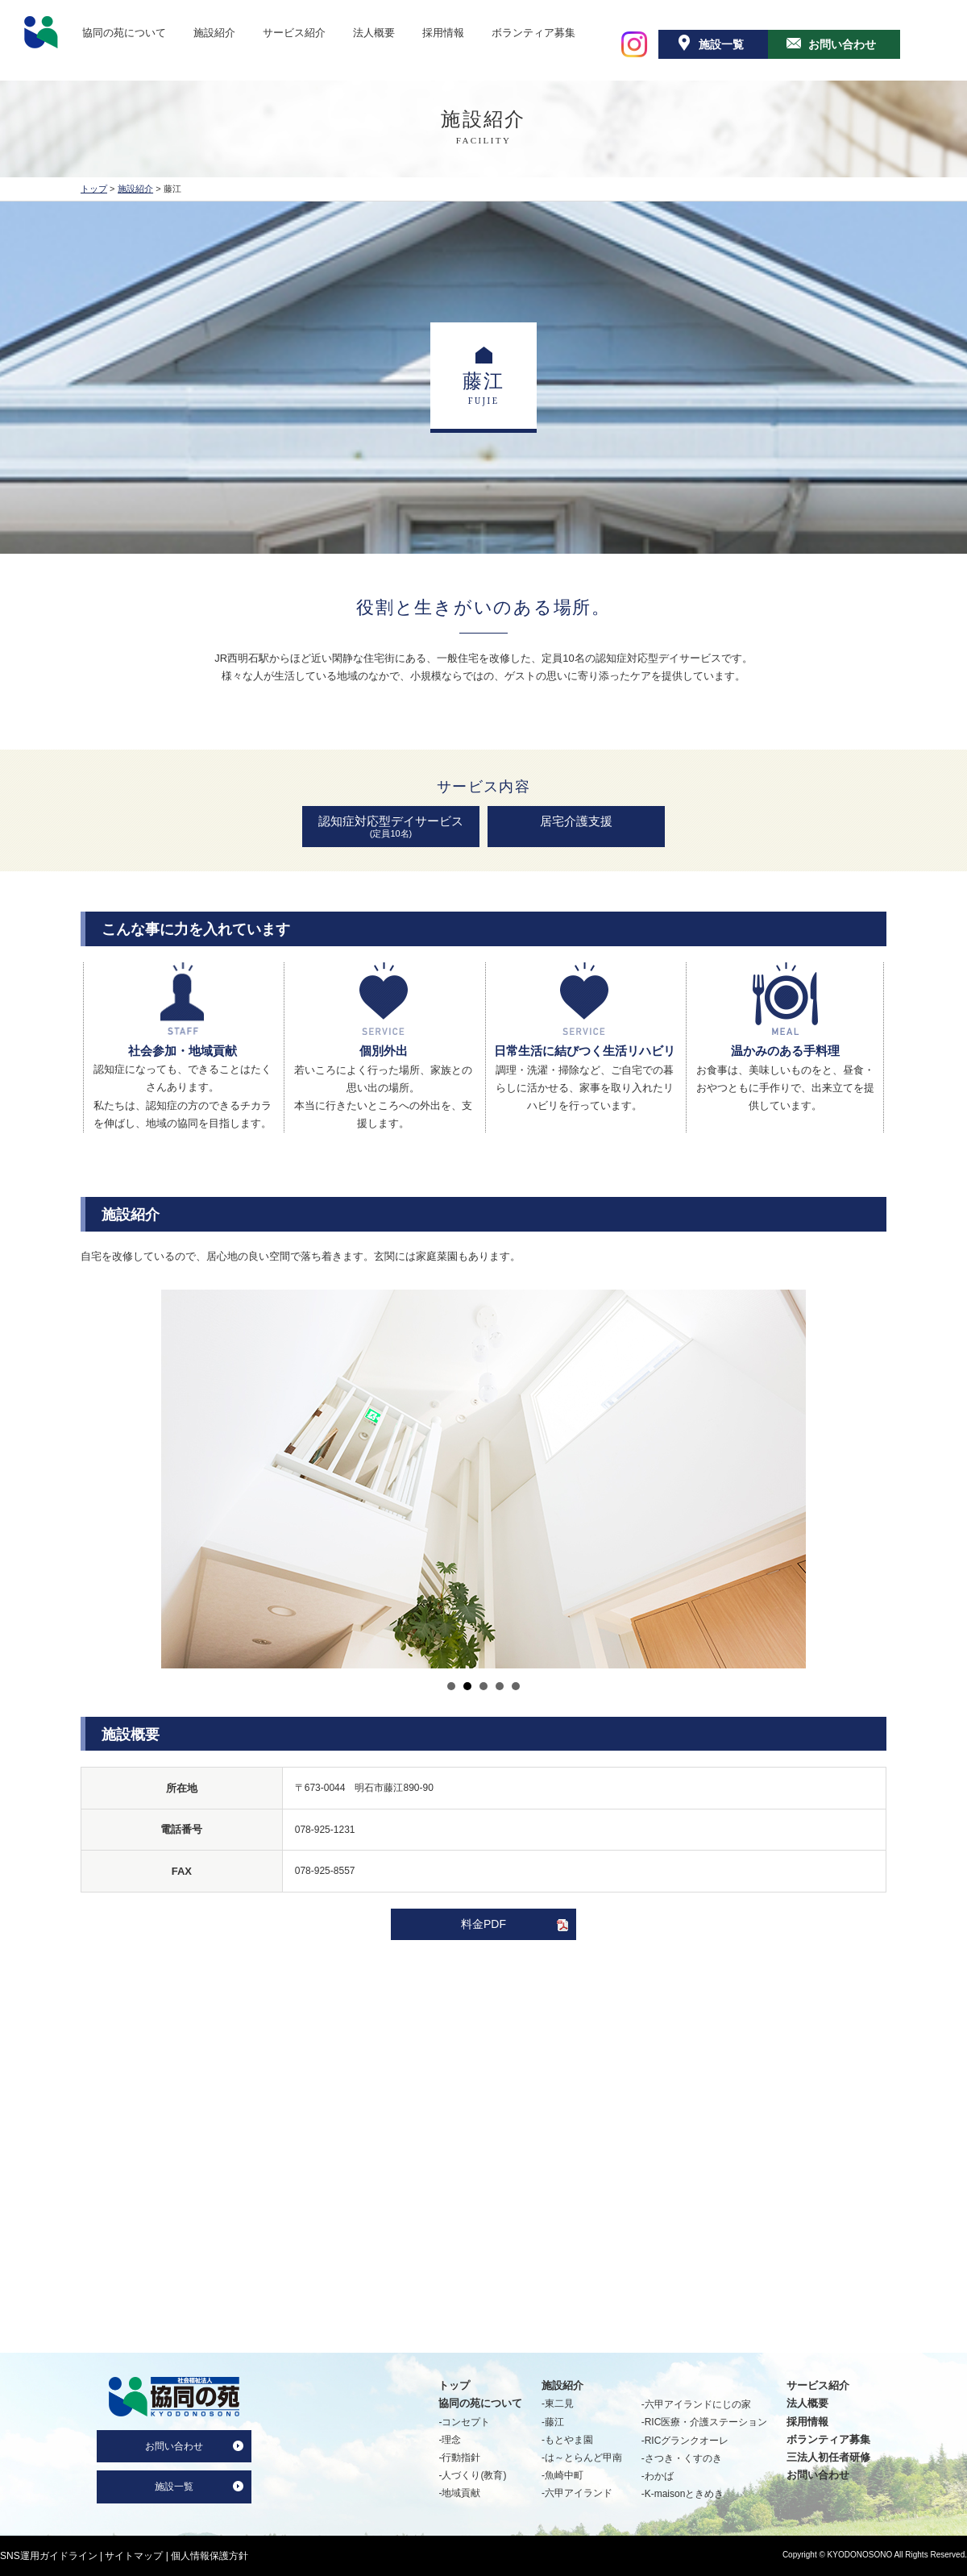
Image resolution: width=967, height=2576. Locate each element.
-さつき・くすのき (681, 2458)
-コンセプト (464, 2422)
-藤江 (553, 2422)
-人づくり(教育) (472, 2475)
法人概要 (374, 32)
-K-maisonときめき (682, 2493)
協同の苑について (124, 32)
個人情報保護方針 (209, 2555)
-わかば (657, 2476)
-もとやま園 (567, 2439)
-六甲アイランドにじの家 (696, 2404)
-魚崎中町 (562, 2475)
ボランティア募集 (533, 32)
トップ (94, 188)
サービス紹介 (294, 32)
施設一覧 (721, 44)
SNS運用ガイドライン (49, 2555)
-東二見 (558, 2403)
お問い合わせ (842, 44)
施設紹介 (214, 32)
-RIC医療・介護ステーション (704, 2422)
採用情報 (443, 32)
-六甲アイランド (577, 2493)
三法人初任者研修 (828, 2457)
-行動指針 (459, 2457)
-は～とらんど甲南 (582, 2457)
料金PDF (483, 1923)
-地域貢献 (459, 2493)
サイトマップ (134, 2555)
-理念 (449, 2439)
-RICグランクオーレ (685, 2440)
